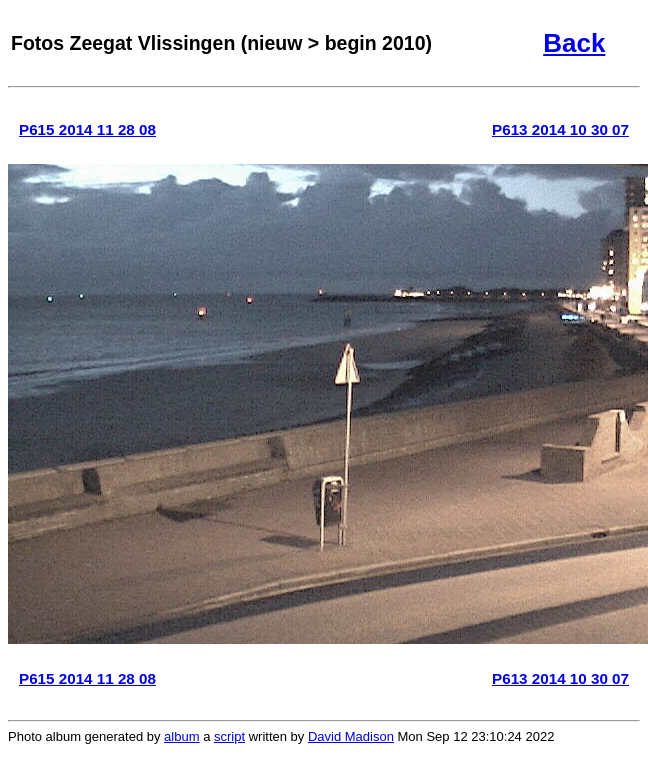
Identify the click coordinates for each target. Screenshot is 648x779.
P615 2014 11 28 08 (87, 129)
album (181, 736)
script (229, 736)
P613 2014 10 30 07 (560, 129)
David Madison (351, 736)
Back (574, 43)
